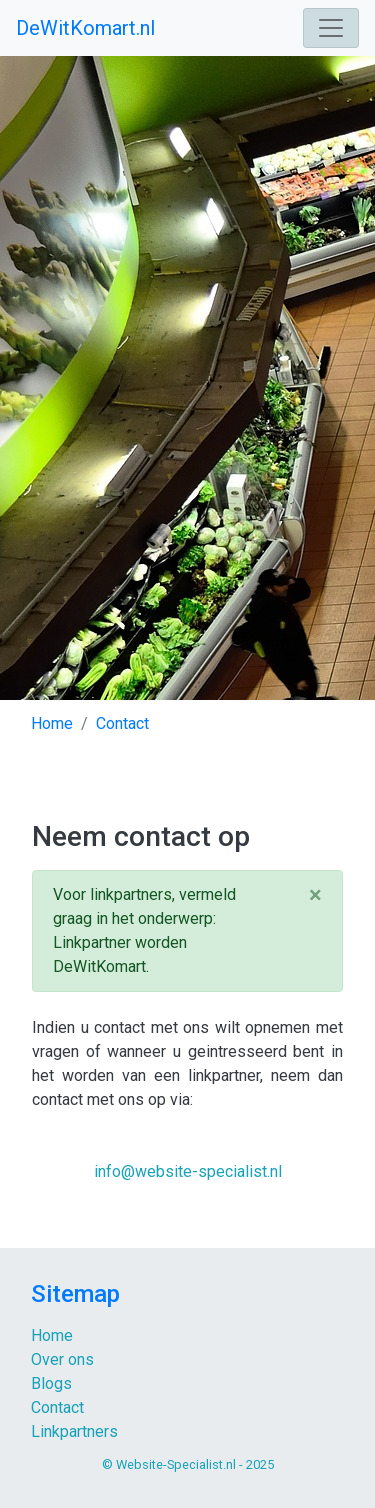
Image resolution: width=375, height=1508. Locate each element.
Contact (57, 1407)
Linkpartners (74, 1431)
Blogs (51, 1383)
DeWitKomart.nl (85, 28)
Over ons (62, 1359)
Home (52, 1335)
